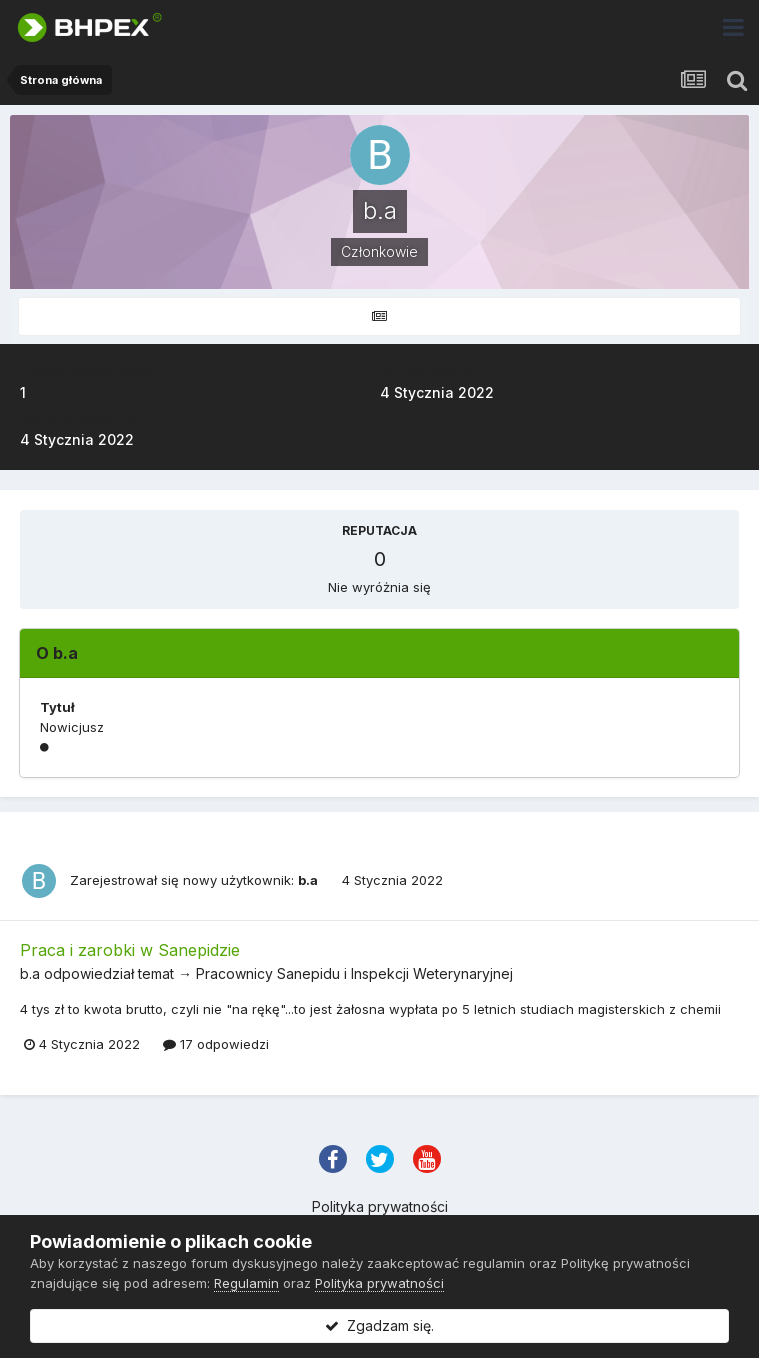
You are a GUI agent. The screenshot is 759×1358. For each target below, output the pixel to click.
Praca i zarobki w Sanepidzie (130, 950)
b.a (308, 880)
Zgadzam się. (379, 1325)
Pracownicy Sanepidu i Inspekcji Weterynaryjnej (354, 973)
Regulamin (246, 1283)
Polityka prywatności (380, 1206)
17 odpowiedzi (216, 1044)
